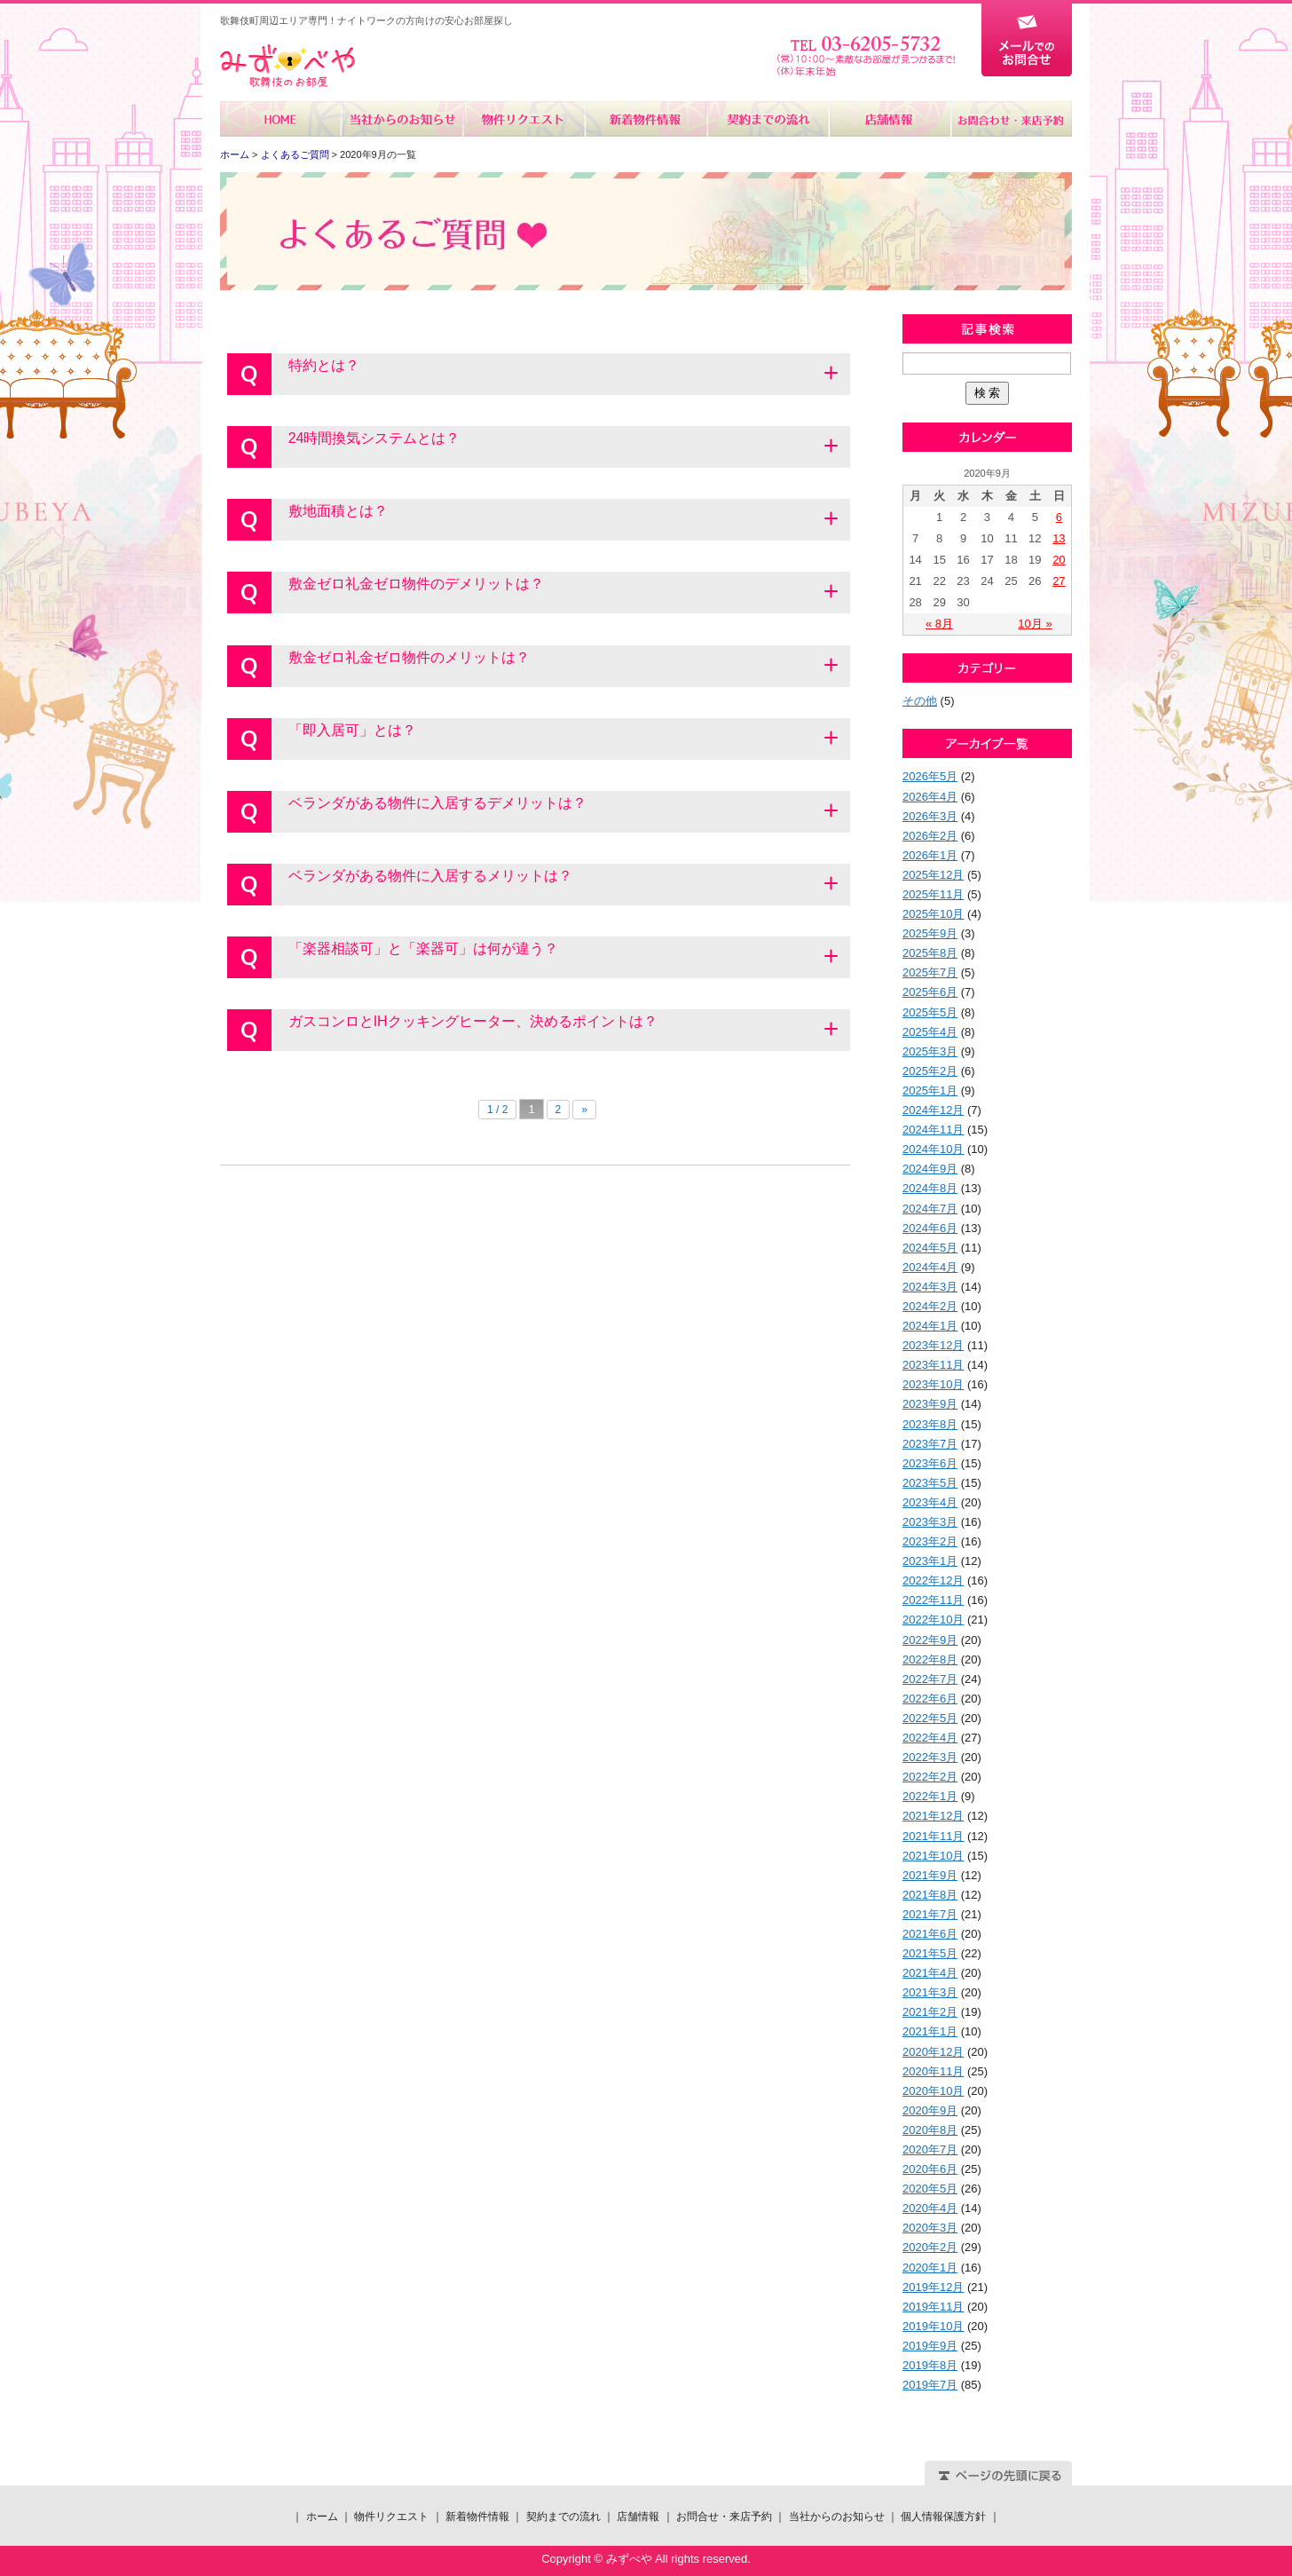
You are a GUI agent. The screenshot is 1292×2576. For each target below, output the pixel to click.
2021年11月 (933, 1836)
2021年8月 (929, 1894)
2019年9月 (929, 2345)
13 (1058, 538)
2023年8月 (929, 1424)
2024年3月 (929, 1286)
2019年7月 (929, 2384)
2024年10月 (933, 1149)
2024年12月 (933, 1110)
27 (1058, 581)
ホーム (281, 119)
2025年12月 (933, 874)
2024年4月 (929, 1267)
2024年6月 (929, 1228)
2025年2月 (929, 1071)
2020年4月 (929, 2208)
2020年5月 (929, 2188)
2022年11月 (933, 1600)
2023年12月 (933, 1345)
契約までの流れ (767, 119)
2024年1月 (929, 1325)
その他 (919, 700)
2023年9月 (929, 1403)
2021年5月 (929, 1953)
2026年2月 (929, 835)
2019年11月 (933, 2306)
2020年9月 (929, 2110)
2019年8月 (929, 2365)
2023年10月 (933, 1384)
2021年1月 (929, 2031)
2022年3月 (929, 1757)
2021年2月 (929, 2012)
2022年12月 (933, 1580)
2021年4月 (929, 1972)
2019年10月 (933, 2326)
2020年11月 (933, 2071)
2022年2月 (929, 1776)
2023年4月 (929, 1502)
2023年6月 (929, 1463)
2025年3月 (929, 1051)
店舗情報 (888, 119)
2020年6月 (929, 2169)
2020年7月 (929, 2149)
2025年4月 (929, 1032)
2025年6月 (929, 992)
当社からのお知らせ (402, 119)
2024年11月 (933, 1129)
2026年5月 (929, 776)
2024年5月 (929, 1247)
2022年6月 (929, 1698)
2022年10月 (933, 1619)
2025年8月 (929, 953)
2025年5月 (929, 1012)
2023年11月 (933, 1364)
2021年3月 (929, 1992)
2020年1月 (929, 2267)
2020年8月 (929, 2130)
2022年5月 (929, 1718)
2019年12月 (933, 2287)
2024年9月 (929, 1168)
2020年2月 (929, 2247)
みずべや (287, 66)
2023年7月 (929, 1443)
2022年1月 (929, 1796)
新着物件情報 (645, 119)
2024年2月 (929, 1306)
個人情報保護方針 (943, 2516)
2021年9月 (929, 1875)
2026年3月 (929, 816)
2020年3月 (929, 2227)
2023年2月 (929, 1541)
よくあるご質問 (295, 154)
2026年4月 (929, 796)
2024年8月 (929, 1188)
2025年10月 (933, 914)
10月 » (1035, 623)
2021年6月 (929, 1933)
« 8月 (939, 623)
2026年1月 (929, 855)
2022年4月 (929, 1737)
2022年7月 (929, 1679)
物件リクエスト (524, 119)
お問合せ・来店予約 (1010, 119)
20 (1058, 559)
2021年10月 (933, 1855)
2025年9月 (929, 933)
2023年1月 (929, 1561)
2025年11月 (933, 894)
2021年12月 (933, 1815)
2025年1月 (929, 1090)
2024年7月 (929, 1208)
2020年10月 (933, 2091)
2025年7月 (929, 972)
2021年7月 (929, 1914)
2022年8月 (929, 1659)
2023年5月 (929, 1482)
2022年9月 (929, 1640)
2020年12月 (933, 2051)
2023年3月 (929, 1522)
